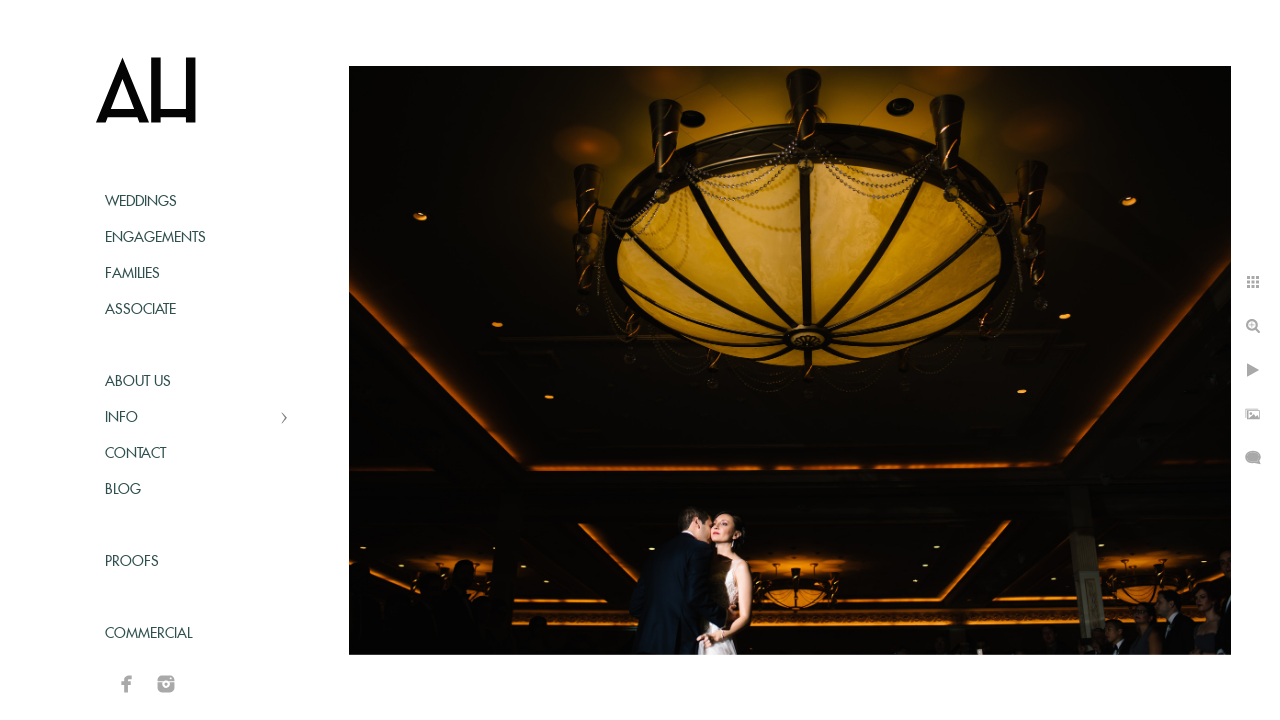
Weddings (141, 202)
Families (132, 274)
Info (121, 418)
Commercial (148, 634)
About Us (138, 382)
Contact (135, 454)
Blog (123, 490)
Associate (140, 310)
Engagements (155, 238)
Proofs (132, 562)
